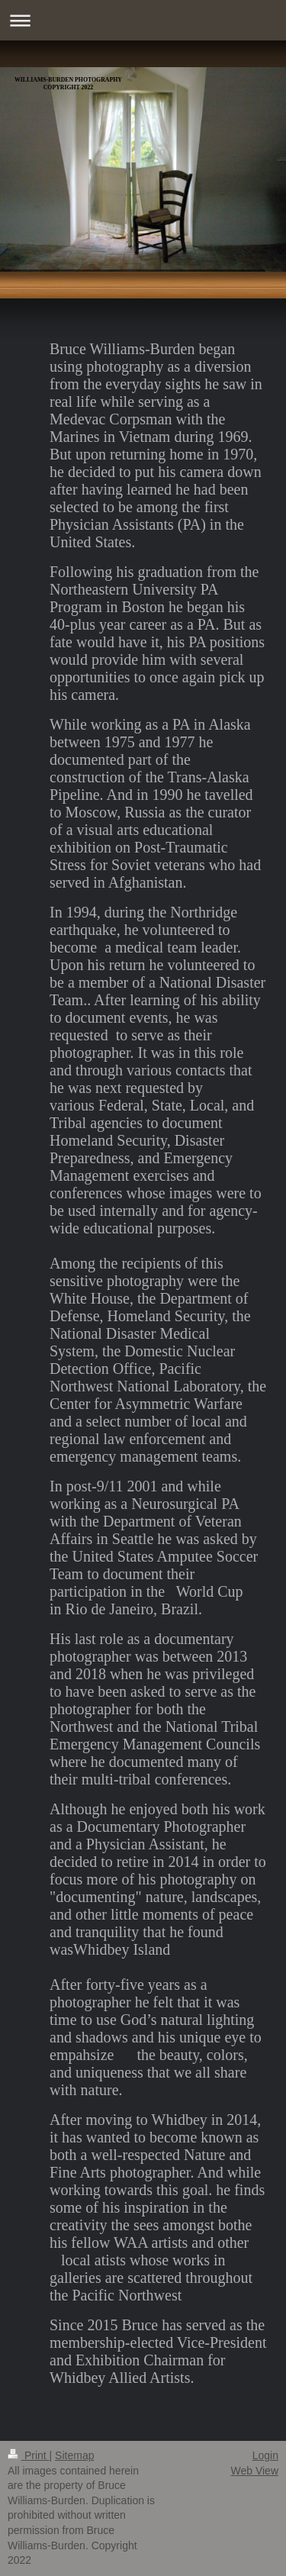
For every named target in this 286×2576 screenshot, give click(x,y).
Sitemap (74, 2455)
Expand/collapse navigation (143, 20)
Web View (254, 2471)
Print (29, 2455)
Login (265, 2455)
